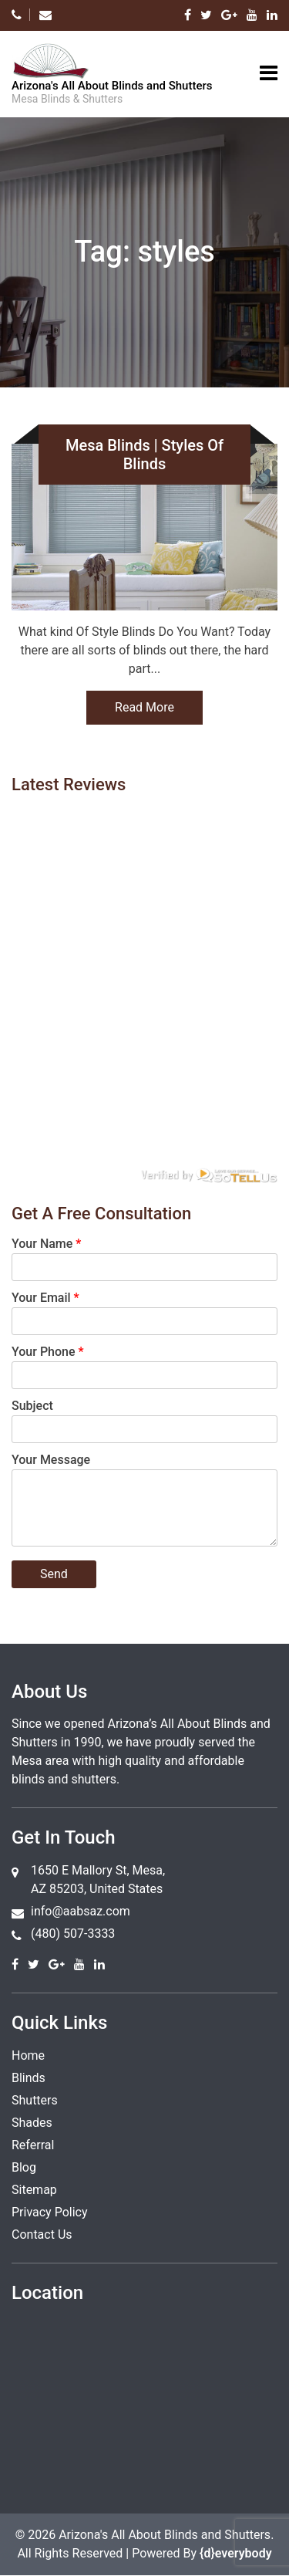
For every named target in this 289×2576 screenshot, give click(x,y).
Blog (24, 2167)
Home (28, 2055)
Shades (32, 2122)
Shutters (35, 2100)
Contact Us (42, 2234)
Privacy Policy (50, 2212)
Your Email (45, 1297)
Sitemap (34, 2189)
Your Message (51, 1459)
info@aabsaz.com (80, 1911)
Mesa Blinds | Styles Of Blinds (144, 454)
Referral (33, 2145)
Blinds (28, 2078)
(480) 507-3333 (73, 1933)
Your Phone (48, 1351)
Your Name (46, 1243)
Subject (32, 1405)
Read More (144, 707)
